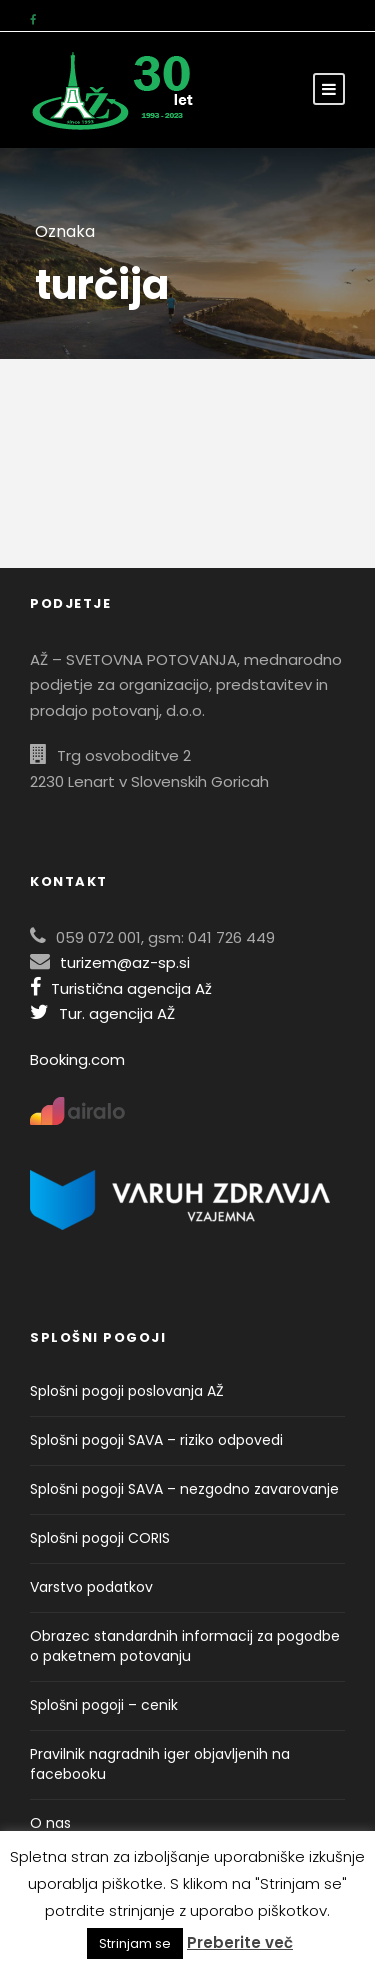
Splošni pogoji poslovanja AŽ (127, 1391)
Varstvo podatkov (91, 1587)
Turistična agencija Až (121, 988)
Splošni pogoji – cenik (104, 1705)
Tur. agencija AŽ (102, 1013)
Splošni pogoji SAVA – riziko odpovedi (156, 1440)
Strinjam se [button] (135, 1943)
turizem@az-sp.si (125, 962)
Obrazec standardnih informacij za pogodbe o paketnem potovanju (185, 1646)
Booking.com (77, 1059)
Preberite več (240, 1942)
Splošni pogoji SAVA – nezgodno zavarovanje (184, 1489)
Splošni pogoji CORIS (100, 1538)
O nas (50, 1823)
